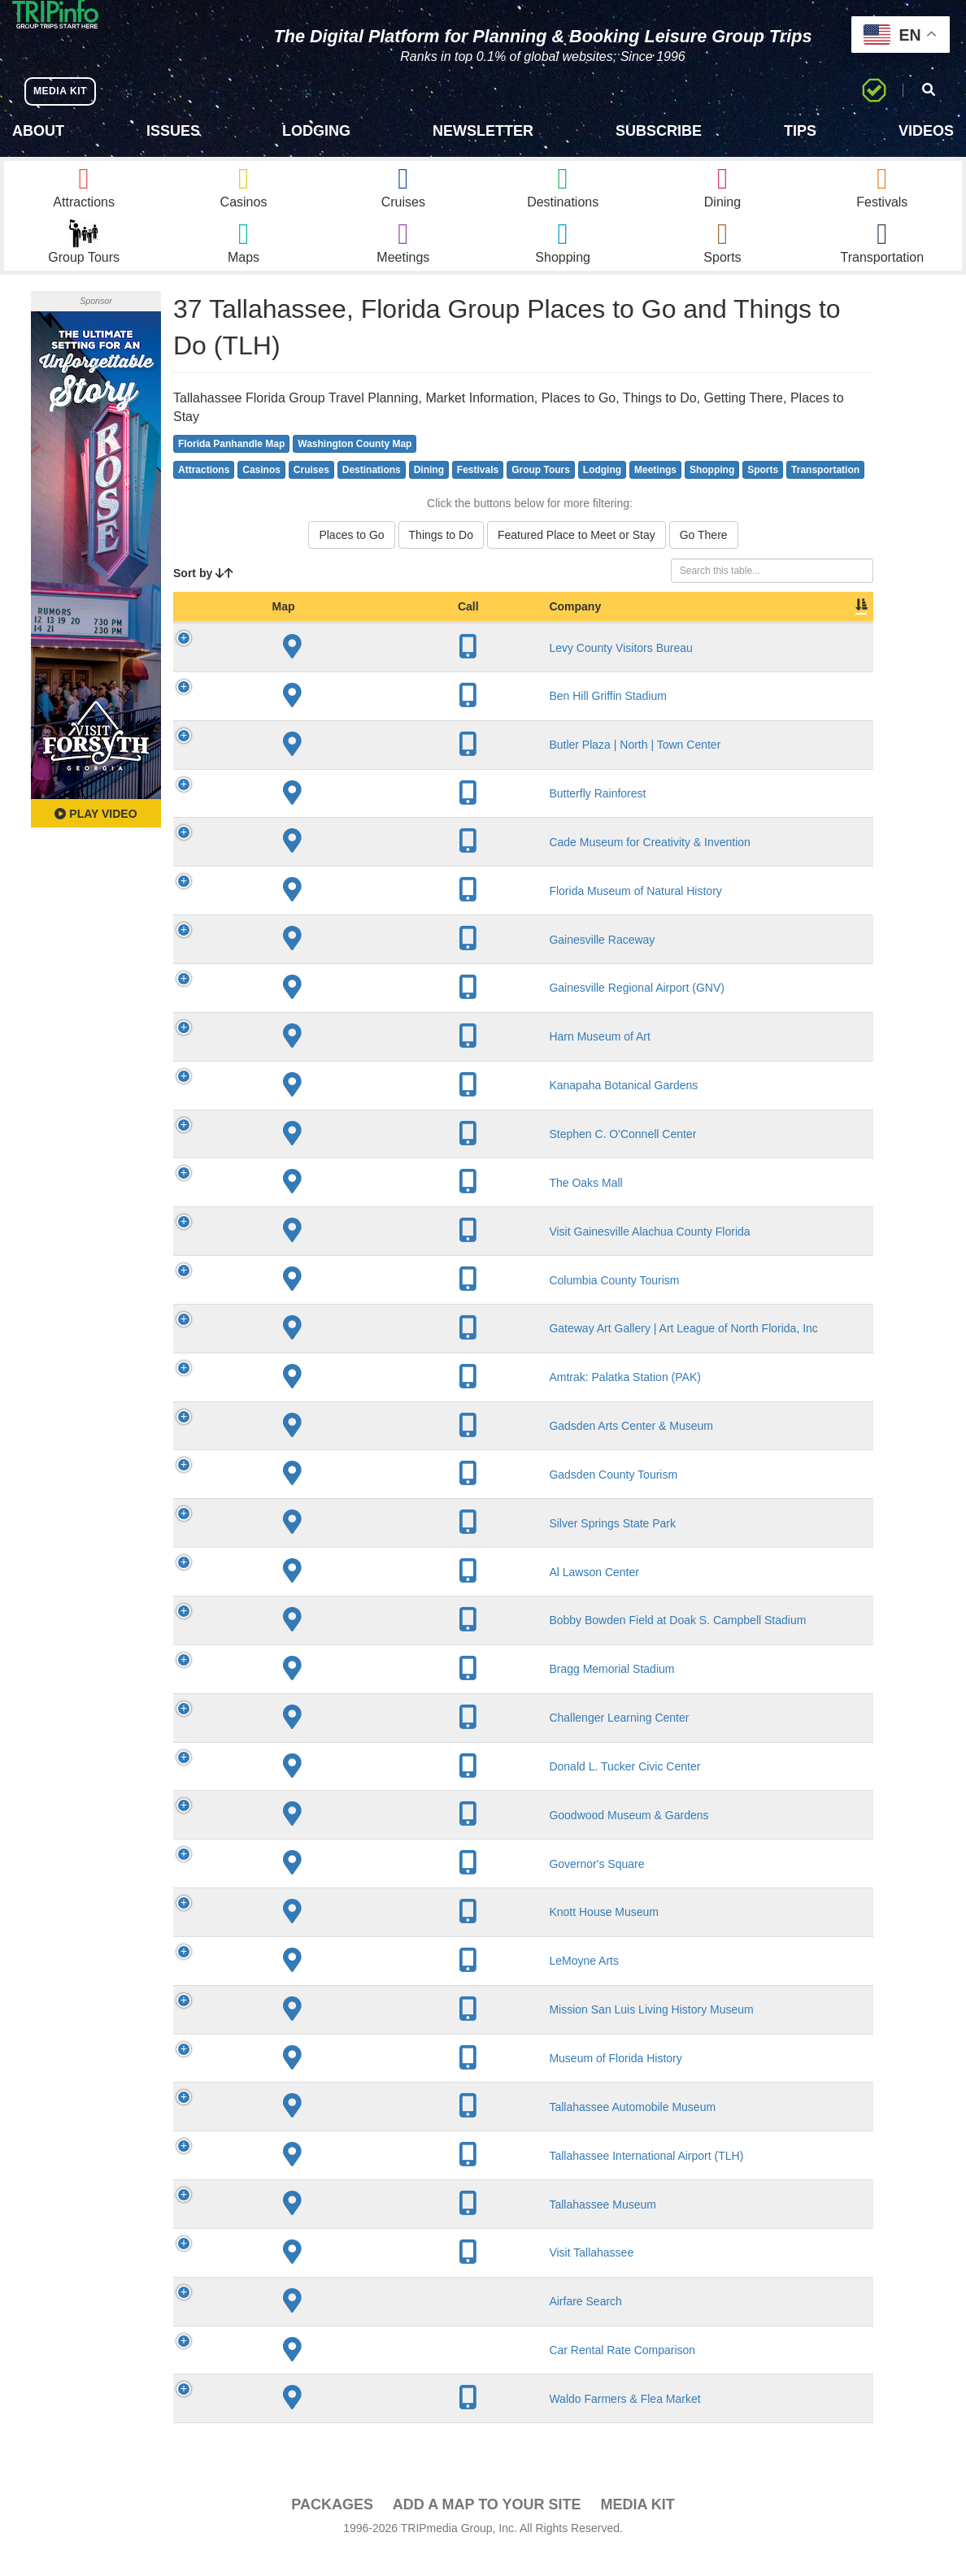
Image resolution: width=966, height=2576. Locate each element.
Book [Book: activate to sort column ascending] (769, 629)
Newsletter (483, 131)
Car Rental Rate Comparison (344, 2373)
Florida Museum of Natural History (357, 913)
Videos (926, 131)
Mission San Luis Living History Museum (373, 2033)
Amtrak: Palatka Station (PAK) (346, 1400)
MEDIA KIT (66, 91)
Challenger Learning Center (341, 1741)
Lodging (316, 131)
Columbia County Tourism (336, 1303)
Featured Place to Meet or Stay (576, 558)
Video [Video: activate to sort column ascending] (708, 629)
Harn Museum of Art (321, 1059)
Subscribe (659, 131)
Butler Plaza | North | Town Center (356, 768)
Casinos (261, 493)
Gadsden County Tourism (335, 1497)
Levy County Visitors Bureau (342, 670)
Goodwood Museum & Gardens (350, 1837)
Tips (800, 131)
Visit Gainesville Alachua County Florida (371, 1254)
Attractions (203, 493)
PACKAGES (332, 2528)
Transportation (825, 493)
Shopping (712, 493)
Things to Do (441, 558)
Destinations (371, 493)
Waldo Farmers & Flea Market (346, 2421)
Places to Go (351, 558)
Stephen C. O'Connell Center (344, 1157)
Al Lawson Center (316, 1594)
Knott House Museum (326, 1935)
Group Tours (540, 493)
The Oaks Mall (307, 1205)
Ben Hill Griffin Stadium (329, 719)
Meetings (655, 493)
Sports (762, 493)
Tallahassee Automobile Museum (354, 2129)
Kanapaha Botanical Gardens (345, 1108)
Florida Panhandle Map (231, 466)
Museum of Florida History (337, 2081)
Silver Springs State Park (334, 1546)
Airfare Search (307, 2324)
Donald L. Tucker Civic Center (346, 1789)
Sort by (203, 596)
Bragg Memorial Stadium (333, 1692)
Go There (704, 558)
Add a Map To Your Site (487, 2528)
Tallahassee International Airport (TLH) (368, 2178)
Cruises (311, 493)
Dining (429, 493)
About (38, 131)
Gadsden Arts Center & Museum (353, 1449)
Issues (173, 131)
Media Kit (637, 2528)
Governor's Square (318, 1886)
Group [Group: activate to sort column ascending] (831, 629)
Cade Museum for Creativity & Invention (371, 864)
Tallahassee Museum (324, 2227)
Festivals (477, 493)
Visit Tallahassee (313, 2276)
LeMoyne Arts (306, 1984)
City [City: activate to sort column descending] (504, 629)
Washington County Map (354, 466)
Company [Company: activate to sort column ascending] (297, 629)
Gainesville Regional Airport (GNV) (358, 1011)
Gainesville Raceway (323, 962)
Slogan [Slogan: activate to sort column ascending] (643, 629)
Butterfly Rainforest (319, 816)
